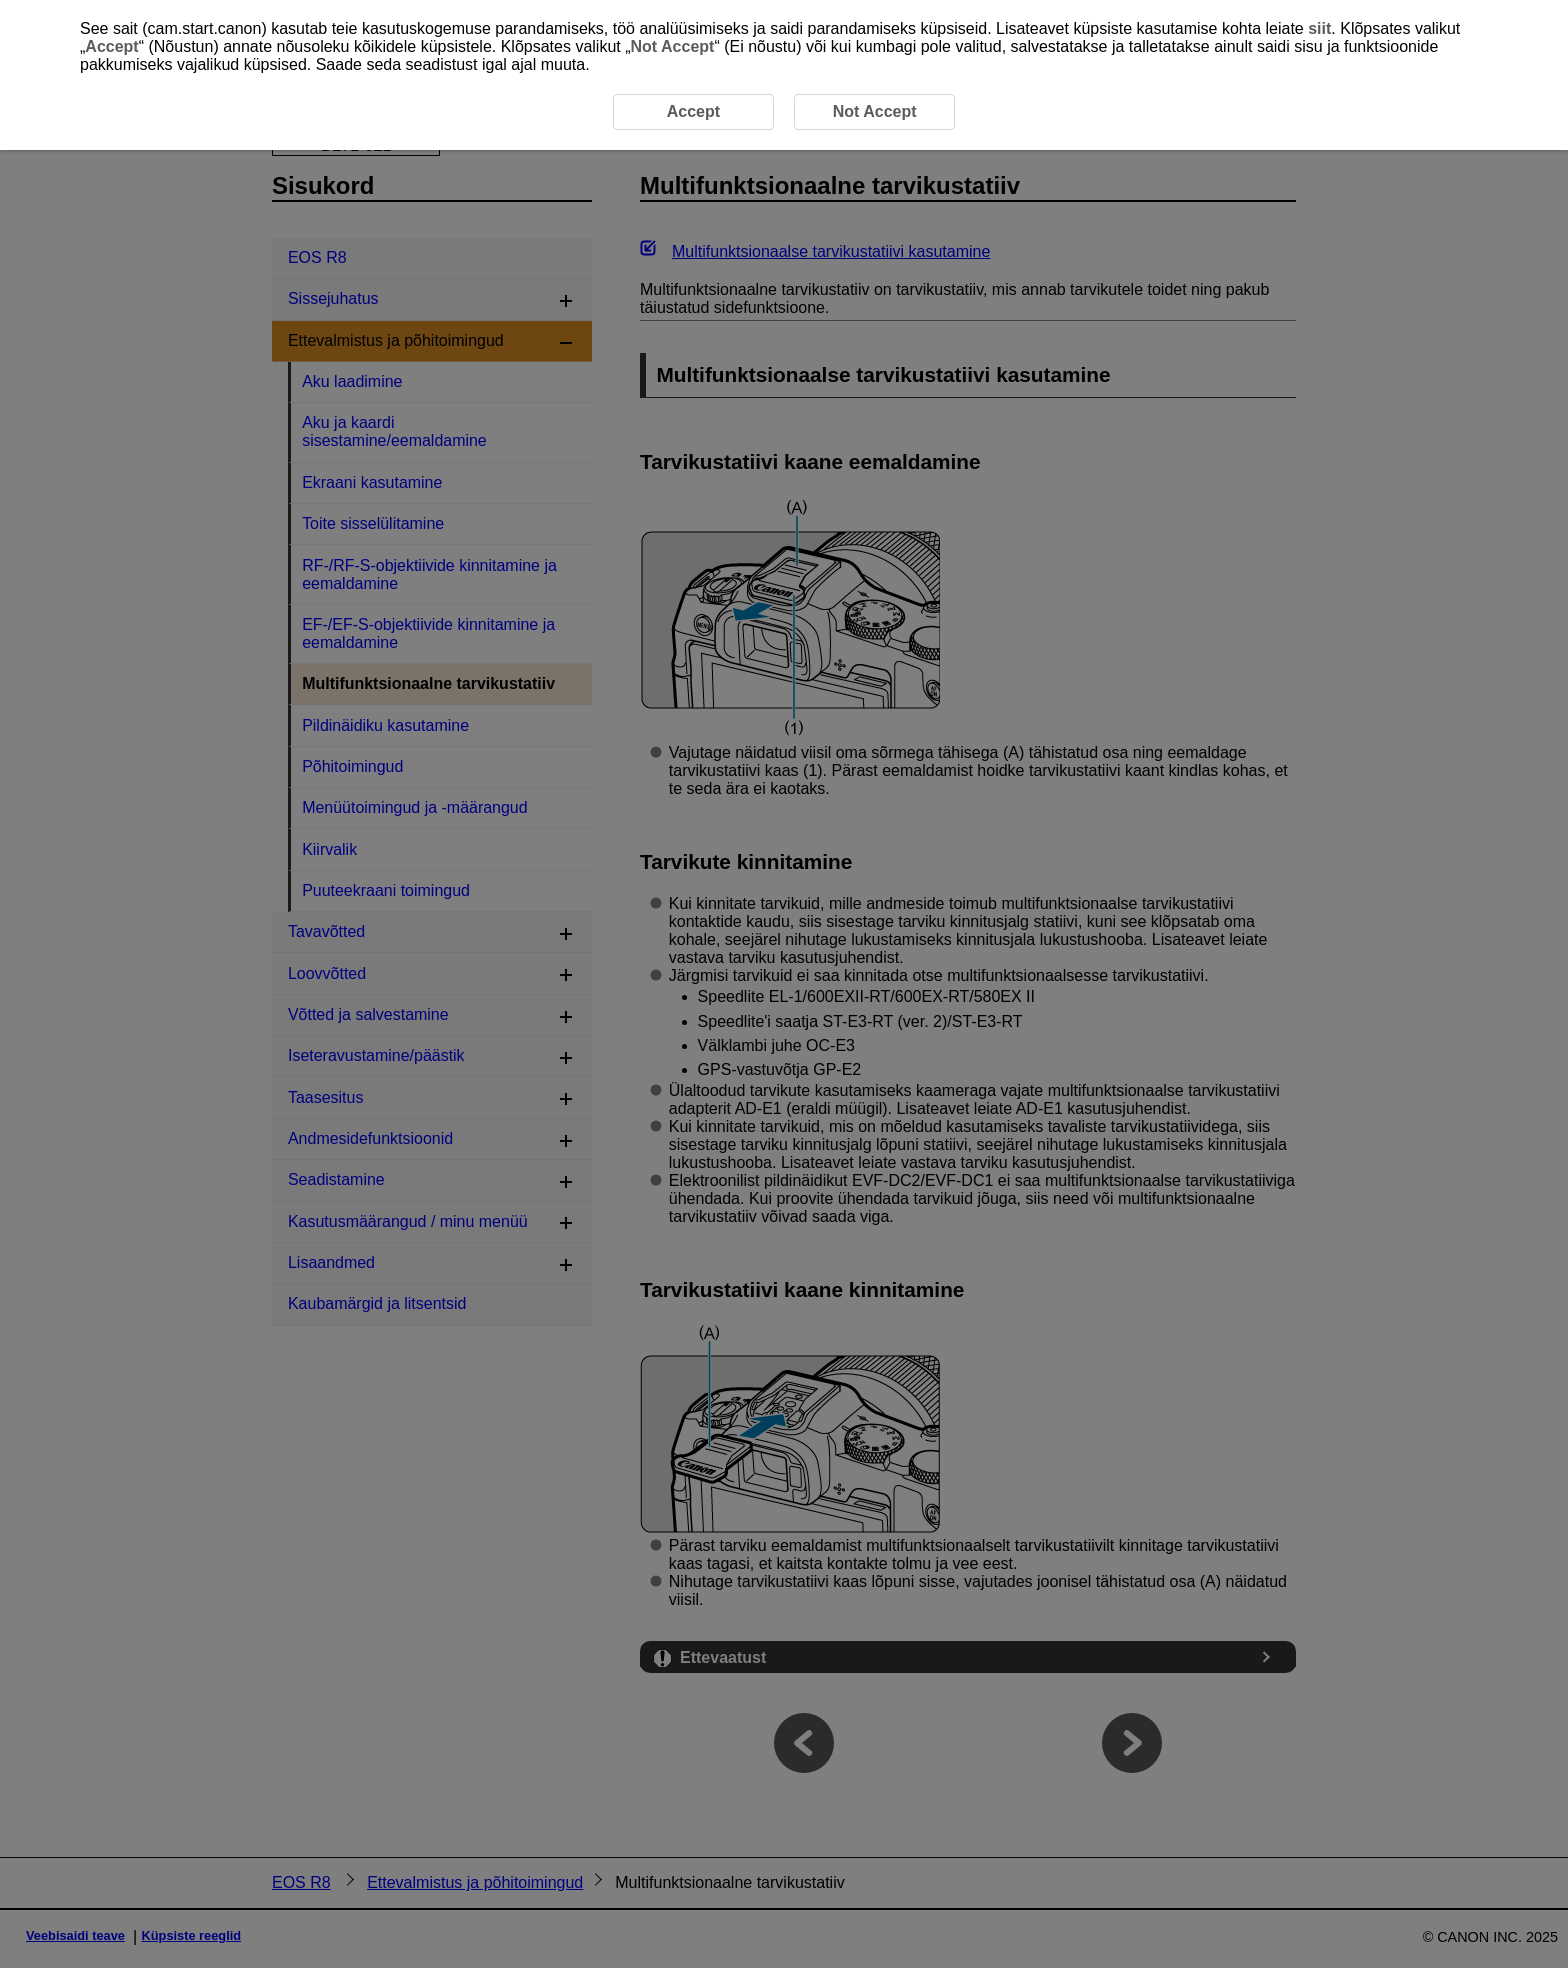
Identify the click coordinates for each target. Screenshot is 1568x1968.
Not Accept (673, 46)
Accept (111, 46)
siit (1319, 28)
